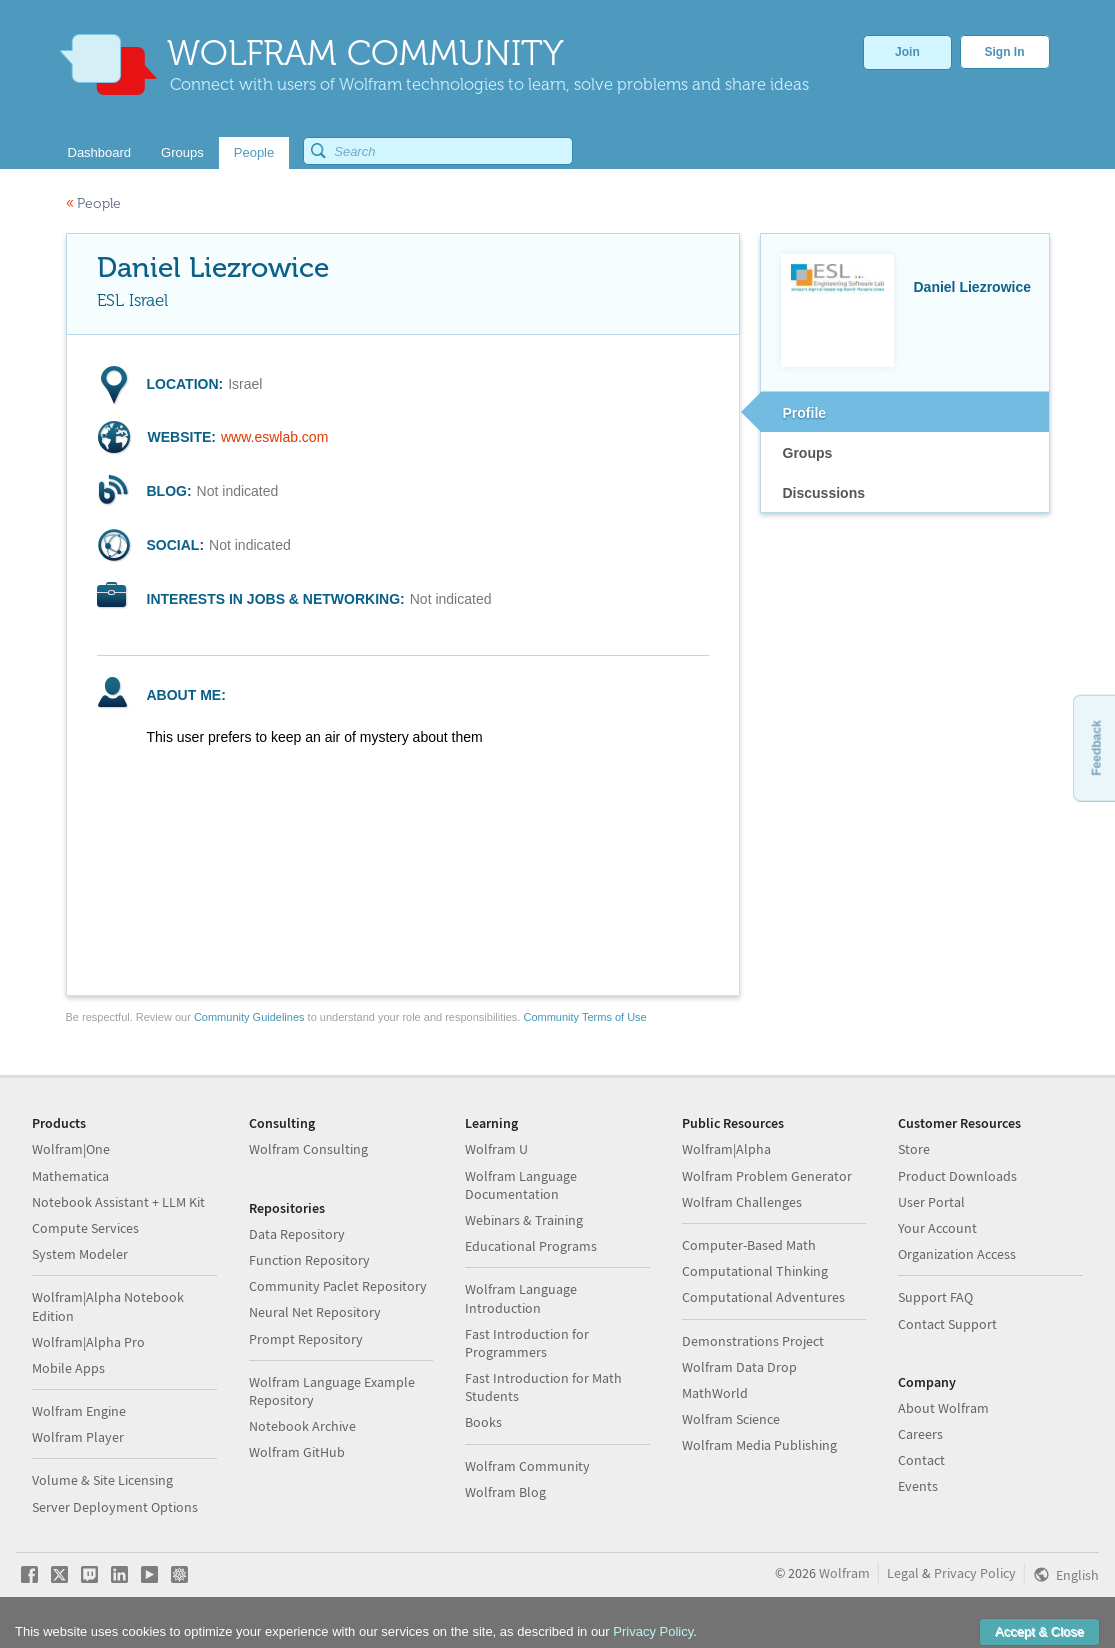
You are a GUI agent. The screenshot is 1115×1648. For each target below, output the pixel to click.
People (93, 203)
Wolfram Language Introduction (521, 1298)
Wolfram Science (731, 1419)
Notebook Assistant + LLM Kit (118, 1202)
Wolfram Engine (79, 1411)
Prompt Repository (306, 1339)
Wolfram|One (71, 1149)
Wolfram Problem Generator (767, 1176)
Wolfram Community (527, 1466)
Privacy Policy (975, 1573)
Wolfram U (496, 1149)
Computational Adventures (763, 1297)
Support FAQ (935, 1297)
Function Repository (309, 1260)
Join (907, 52)
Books (483, 1422)
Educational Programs (531, 1246)
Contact (921, 1460)
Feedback (1096, 747)
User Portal (931, 1202)
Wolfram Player (78, 1437)
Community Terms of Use (584, 1017)
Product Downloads (957, 1176)
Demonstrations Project (753, 1341)
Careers (920, 1434)
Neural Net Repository (315, 1312)
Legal (903, 1573)
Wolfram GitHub (297, 1452)
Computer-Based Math (749, 1245)
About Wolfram (943, 1408)
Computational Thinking (755, 1271)
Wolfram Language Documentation (521, 1185)
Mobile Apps (68, 1368)
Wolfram (844, 1573)
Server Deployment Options (115, 1507)
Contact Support (947, 1324)
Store (914, 1149)
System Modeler (80, 1254)
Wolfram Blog (505, 1492)
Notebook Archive (302, 1426)
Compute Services (85, 1228)
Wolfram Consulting (308, 1149)
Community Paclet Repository (338, 1286)
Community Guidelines (249, 1017)
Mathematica (70, 1176)
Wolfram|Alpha (726, 1149)
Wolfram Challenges (742, 1202)
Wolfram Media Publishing (759, 1445)
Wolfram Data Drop (739, 1367)
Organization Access (957, 1254)
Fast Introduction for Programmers (527, 1343)
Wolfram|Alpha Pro (88, 1342)
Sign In (1005, 52)
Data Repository (297, 1234)
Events (918, 1486)
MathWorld (715, 1393)
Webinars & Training (524, 1220)
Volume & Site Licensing (102, 1480)
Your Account (937, 1228)
